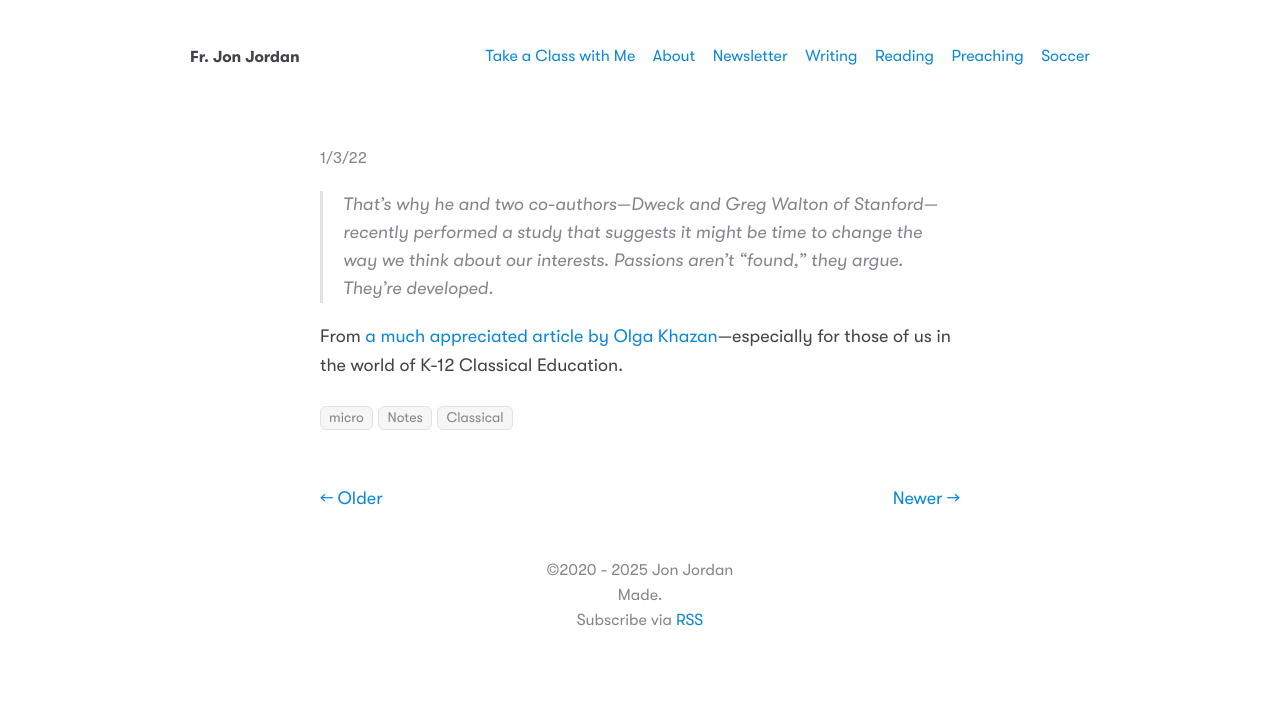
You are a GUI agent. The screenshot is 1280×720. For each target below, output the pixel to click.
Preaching (987, 56)
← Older (351, 499)
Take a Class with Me (560, 56)
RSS (689, 620)
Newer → (926, 499)
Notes (404, 418)
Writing (831, 56)
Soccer (1065, 56)
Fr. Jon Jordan (245, 57)
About (674, 56)
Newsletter (750, 56)
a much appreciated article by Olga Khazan (541, 337)
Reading (904, 56)
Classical (474, 418)
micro (346, 418)
